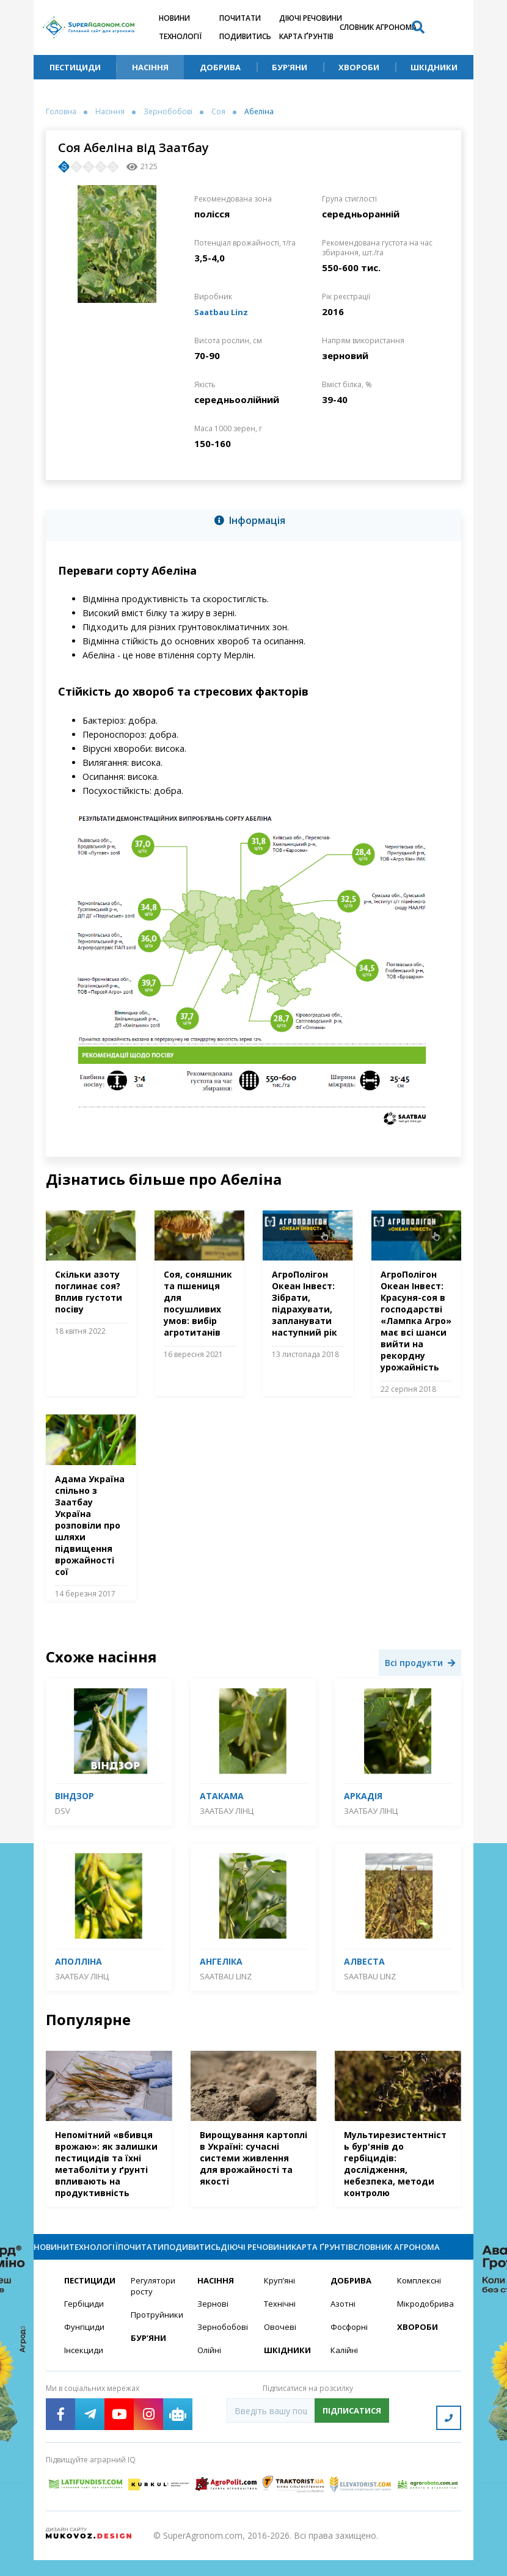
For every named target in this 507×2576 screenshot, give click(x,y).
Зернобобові (168, 112)
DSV (62, 1810)
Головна (61, 112)
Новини (174, 18)
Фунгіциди (84, 2349)
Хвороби (358, 67)
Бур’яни (289, 67)
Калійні (344, 2373)
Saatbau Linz (223, 311)
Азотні (343, 2325)
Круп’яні (280, 2301)
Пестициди (75, 67)
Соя (218, 112)
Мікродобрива (423, 2325)
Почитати (240, 18)
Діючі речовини (310, 18)
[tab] (253, 522)
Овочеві (280, 2349)
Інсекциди (84, 2373)
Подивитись (245, 36)
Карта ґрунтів (306, 36)
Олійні (209, 2373)
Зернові (213, 2325)
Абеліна (259, 112)
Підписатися (352, 2433)
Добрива (220, 67)
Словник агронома (378, 27)
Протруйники (157, 2337)
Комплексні (420, 2301)
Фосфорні (350, 2349)
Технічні (280, 2325)
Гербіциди (85, 2325)
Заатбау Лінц (227, 1810)
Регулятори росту (155, 2307)
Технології (180, 36)
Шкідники (434, 67)
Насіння (150, 67)
